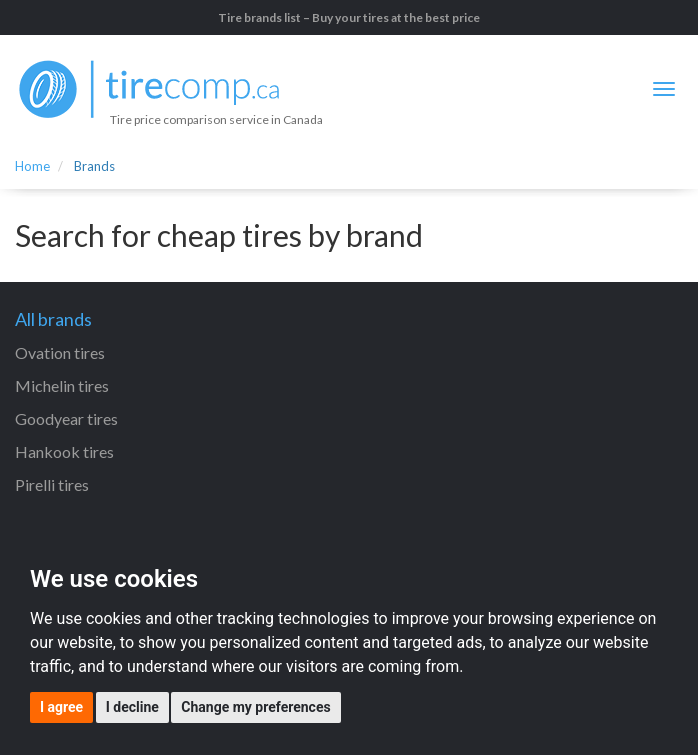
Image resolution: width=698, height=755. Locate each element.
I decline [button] (132, 707)
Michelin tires (62, 385)
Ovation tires (60, 352)
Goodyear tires (66, 418)
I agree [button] (61, 707)
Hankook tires (64, 451)
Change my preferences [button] (255, 707)
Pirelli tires (52, 484)
